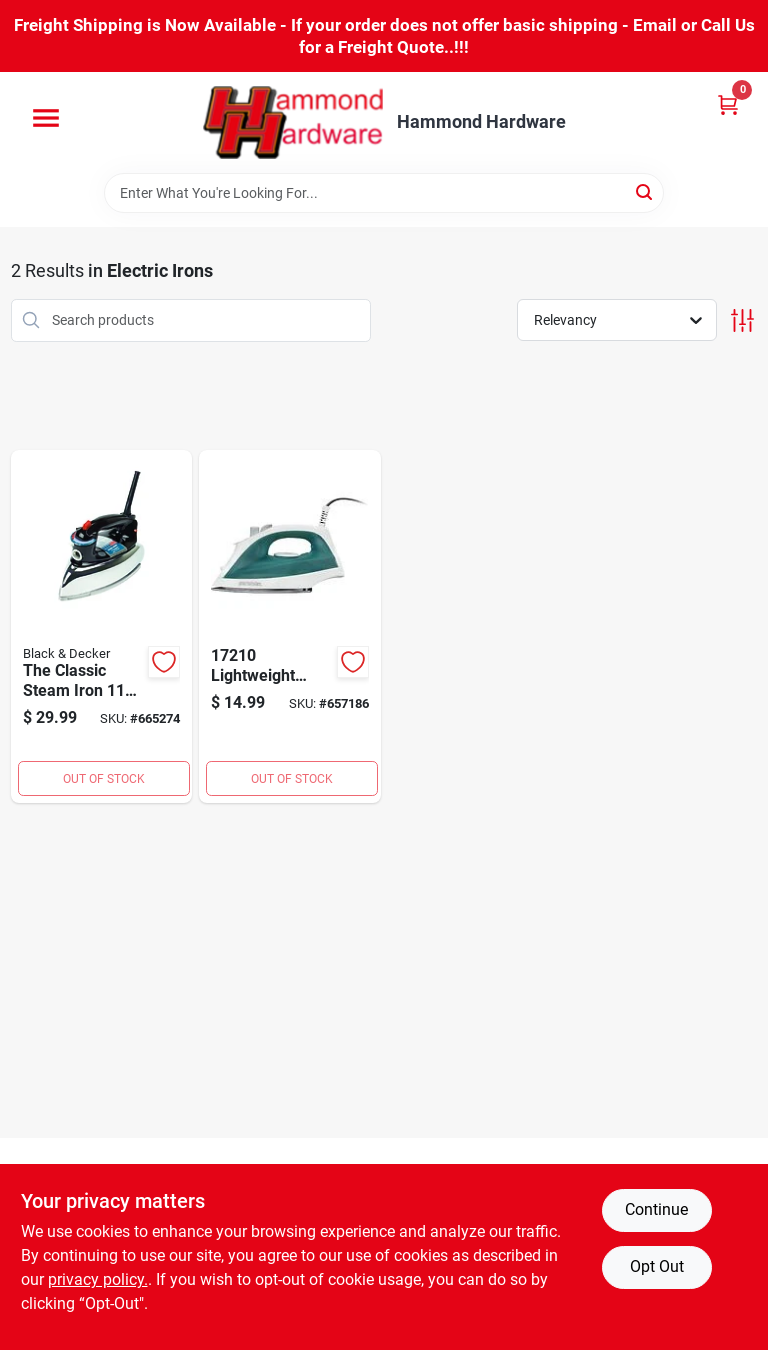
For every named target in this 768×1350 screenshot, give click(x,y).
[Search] (645, 191)
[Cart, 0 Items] (728, 104)
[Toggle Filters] (742, 320)
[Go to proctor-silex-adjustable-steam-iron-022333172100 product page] (290, 627)
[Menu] (46, 118)
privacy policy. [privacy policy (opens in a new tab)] (98, 1279)
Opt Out (657, 1266)
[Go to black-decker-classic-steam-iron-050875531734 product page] (102, 627)
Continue (656, 1209)
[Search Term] (384, 193)
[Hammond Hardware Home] (293, 122)
